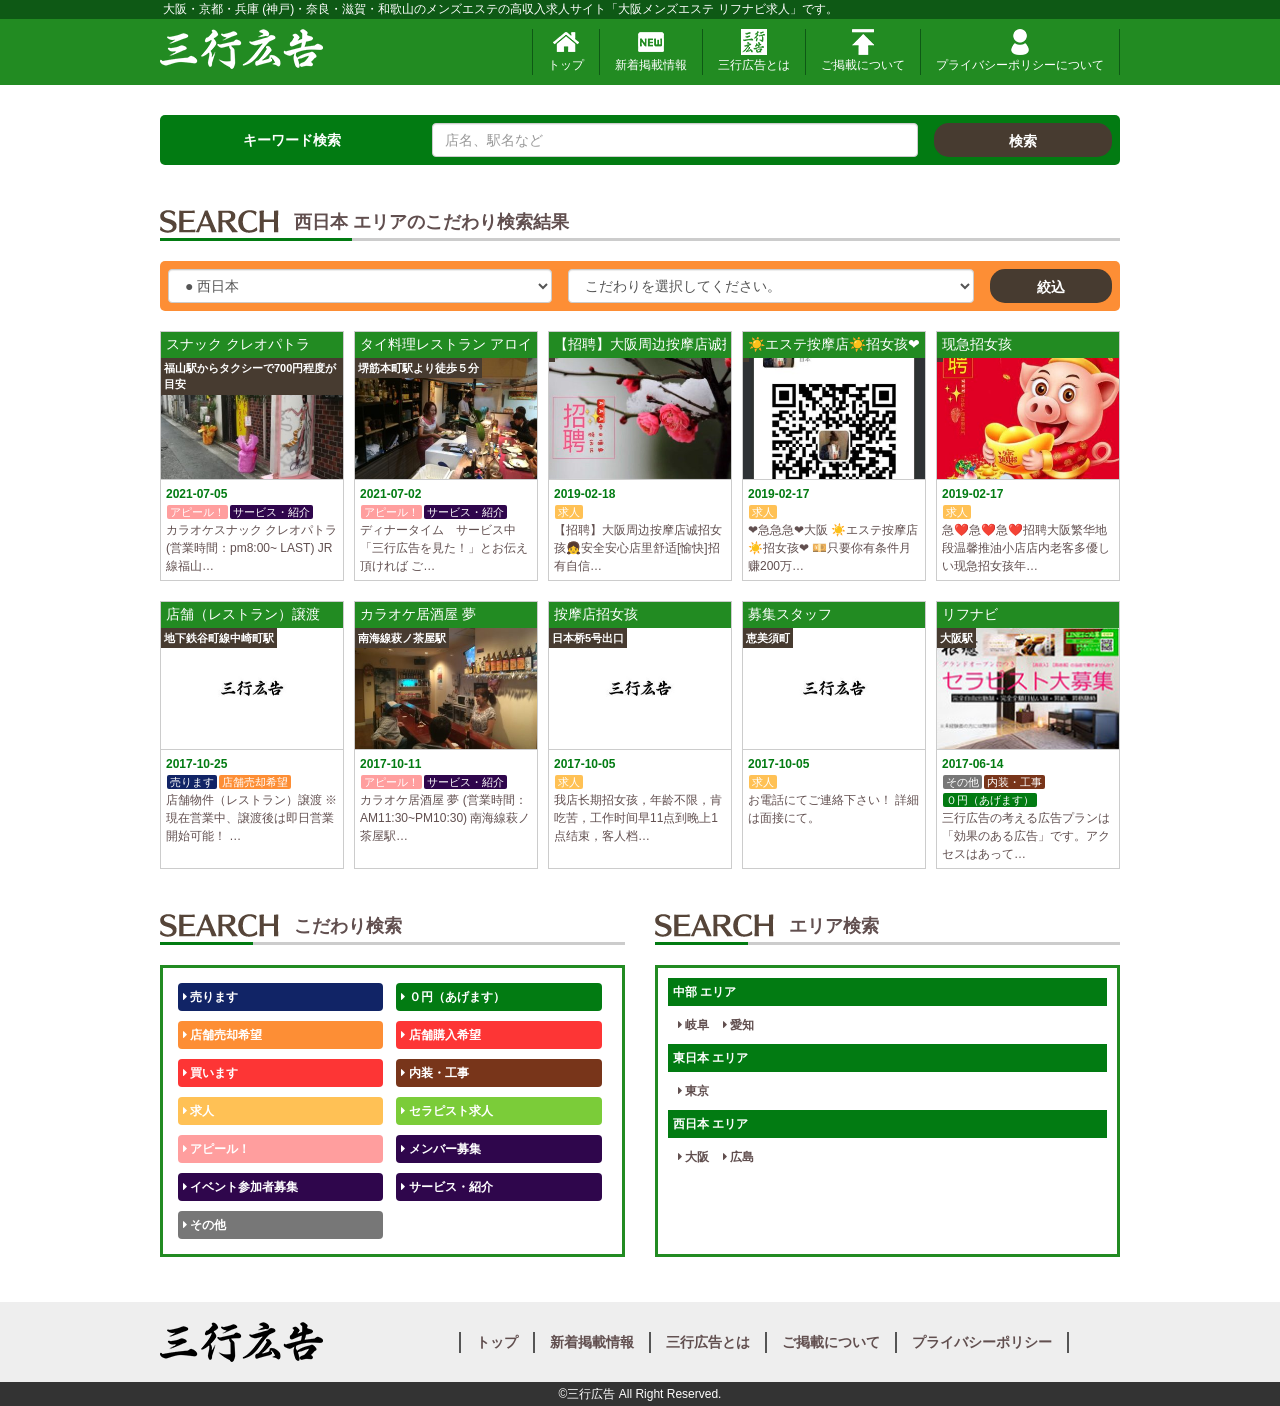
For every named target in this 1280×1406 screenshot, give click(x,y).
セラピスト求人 (446, 1111)
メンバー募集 (440, 1149)
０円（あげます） (452, 997)
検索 (1023, 141)
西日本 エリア (710, 1124)
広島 (738, 1157)
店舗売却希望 (222, 1035)
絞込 (1051, 287)
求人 (198, 1111)
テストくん (434, 1225)
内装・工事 (434, 1073)
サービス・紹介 (446, 1187)
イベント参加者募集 (240, 1187)
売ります (210, 997)
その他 (204, 1225)
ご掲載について (863, 50)
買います (210, 1073)
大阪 (693, 1157)
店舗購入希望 (440, 1035)
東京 (693, 1091)
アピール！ (216, 1149)
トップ (566, 50)
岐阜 (693, 1025)
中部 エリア (704, 992)
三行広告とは (754, 50)
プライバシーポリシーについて (1020, 50)
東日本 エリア (710, 1058)
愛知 (738, 1025)
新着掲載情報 (651, 50)
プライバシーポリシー (982, 1342)
